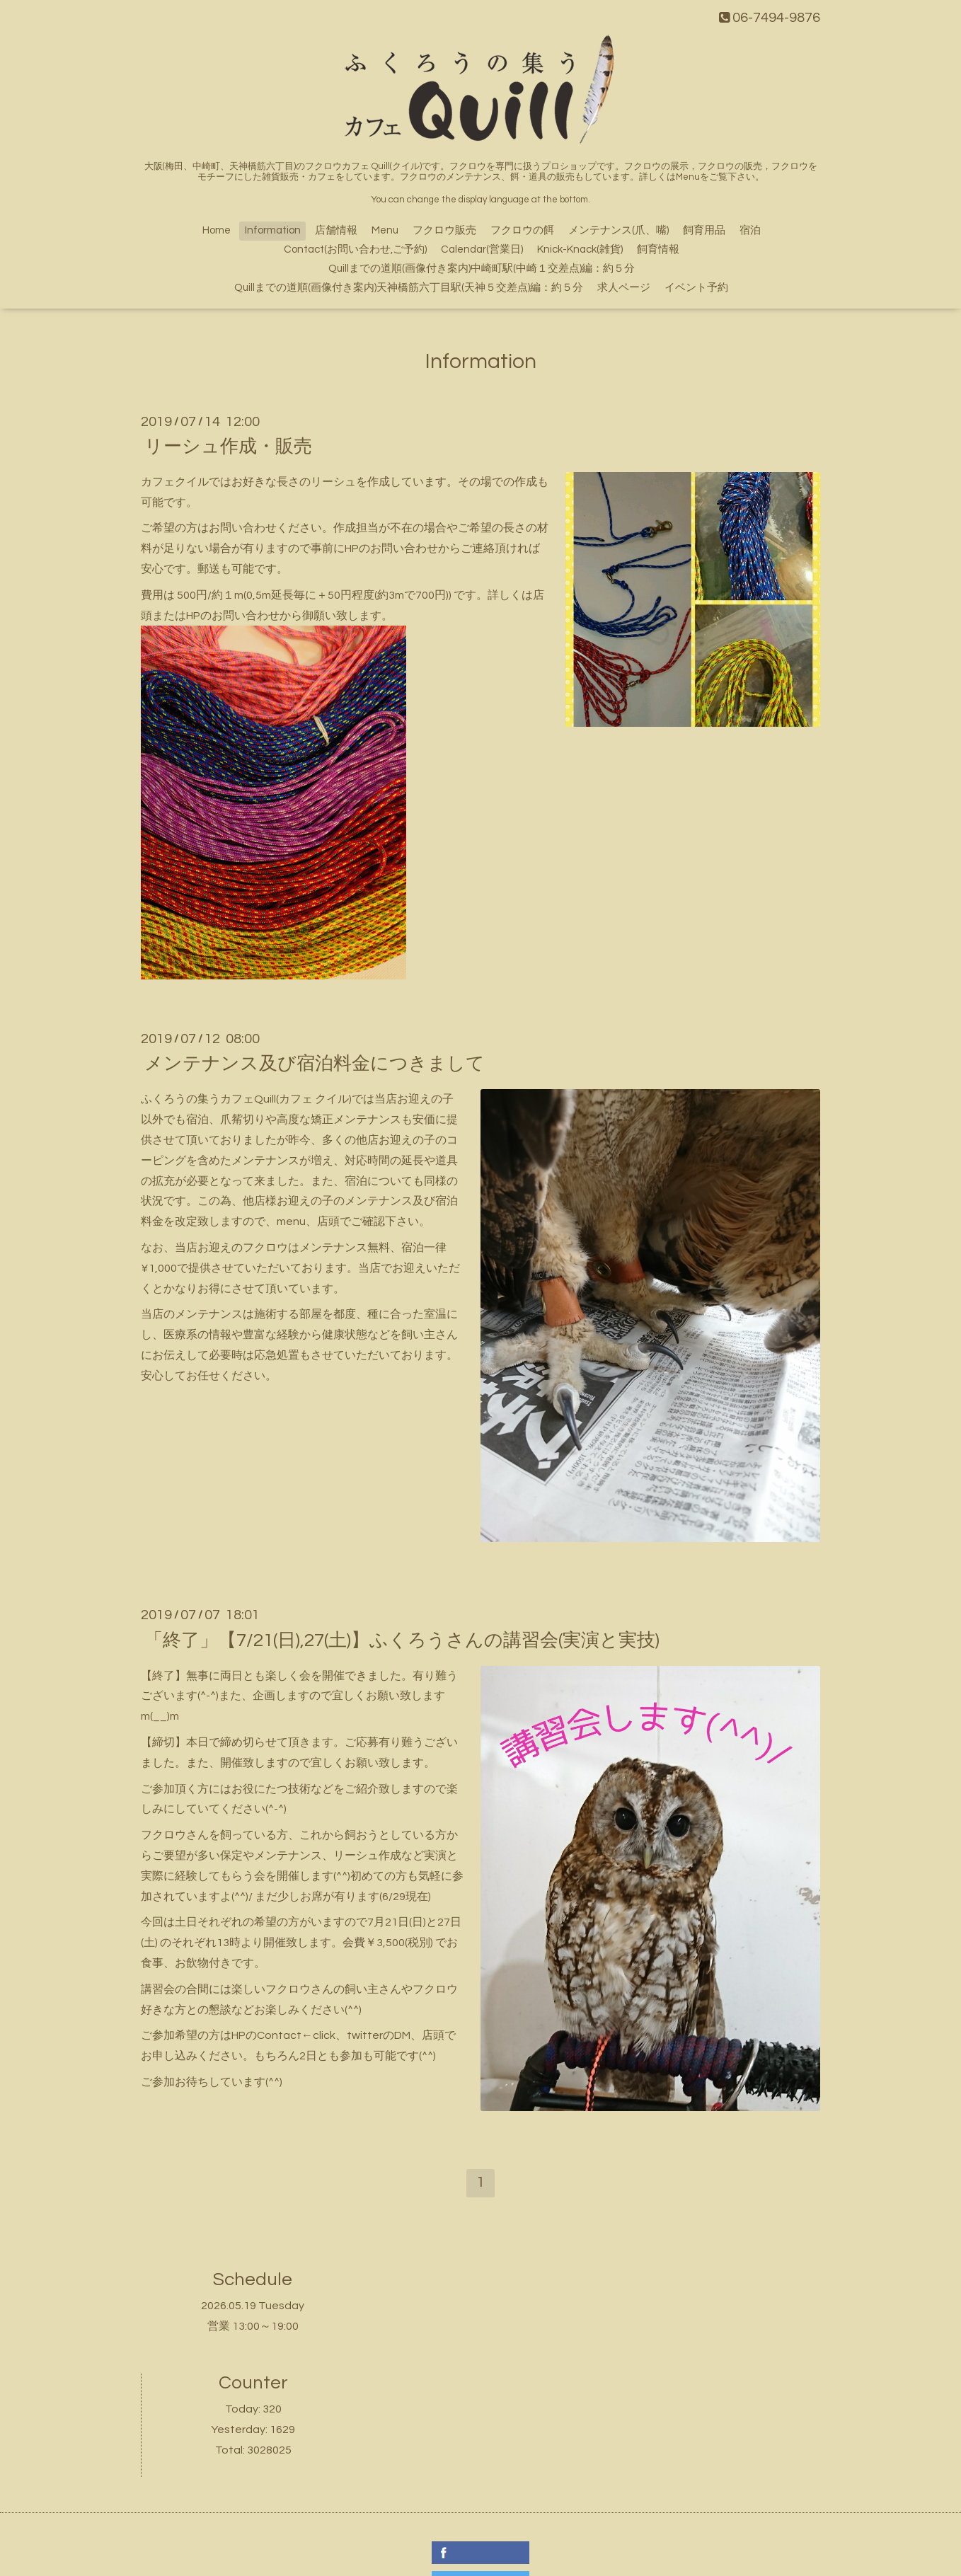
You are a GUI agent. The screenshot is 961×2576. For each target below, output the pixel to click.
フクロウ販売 (444, 230)
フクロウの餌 (522, 230)
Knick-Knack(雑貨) (580, 249)
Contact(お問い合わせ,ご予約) (355, 249)
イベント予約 (696, 287)
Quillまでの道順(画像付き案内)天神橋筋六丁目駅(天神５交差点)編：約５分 (408, 287)
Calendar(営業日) (482, 249)
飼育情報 (658, 249)
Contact (279, 2035)
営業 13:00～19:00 (253, 2326)
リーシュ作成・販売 (228, 446)
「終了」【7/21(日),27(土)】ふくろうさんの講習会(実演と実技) (402, 1640)
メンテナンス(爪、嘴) (618, 230)
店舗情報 (336, 230)
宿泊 (750, 230)
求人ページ (623, 287)
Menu (385, 230)
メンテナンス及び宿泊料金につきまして (314, 1063)
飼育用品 (704, 230)
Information (273, 230)
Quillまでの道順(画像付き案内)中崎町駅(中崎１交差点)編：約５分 (481, 268)
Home (216, 230)
